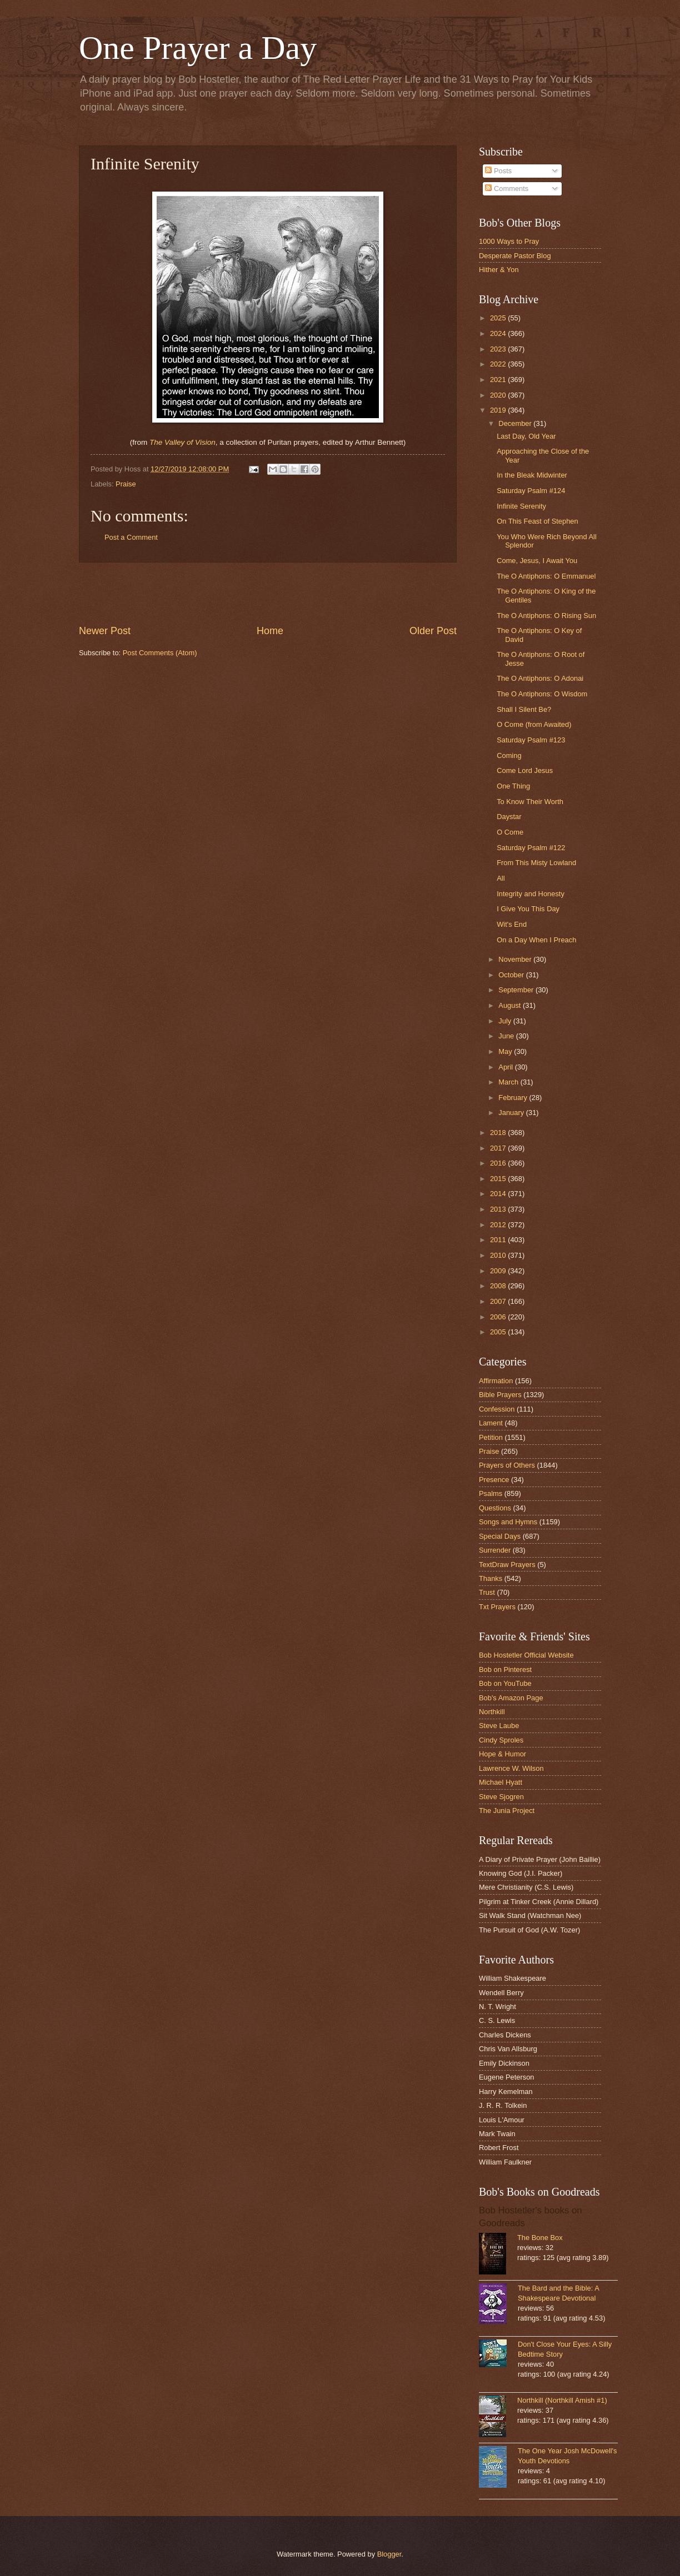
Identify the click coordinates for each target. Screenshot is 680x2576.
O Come (510, 832)
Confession (496, 1409)
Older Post (433, 630)
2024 (499, 333)
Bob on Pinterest (505, 1669)
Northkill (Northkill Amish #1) (562, 2400)
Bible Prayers (500, 1394)
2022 (499, 364)
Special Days (500, 1536)
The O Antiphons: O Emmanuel (546, 576)
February (513, 1097)
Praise (126, 484)
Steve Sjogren (501, 1796)
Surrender (495, 1550)
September (517, 990)
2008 (499, 1286)
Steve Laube (499, 1725)
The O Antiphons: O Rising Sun (546, 615)
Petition (491, 1437)
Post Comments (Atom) (160, 653)
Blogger (389, 2554)
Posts (498, 171)
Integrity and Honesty (530, 894)
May (506, 1051)
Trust (487, 1592)
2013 (499, 1209)
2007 (499, 1301)
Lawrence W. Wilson (511, 1768)
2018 (499, 1132)
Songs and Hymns (508, 1522)
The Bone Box (540, 2237)
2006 (499, 1317)
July (505, 1021)
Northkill (492, 1712)
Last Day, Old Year (526, 436)
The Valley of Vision (182, 442)
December (515, 423)
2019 (499, 410)
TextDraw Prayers (507, 1564)
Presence (494, 1479)
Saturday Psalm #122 (531, 847)
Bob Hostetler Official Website (526, 1655)
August (510, 1005)
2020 (499, 395)
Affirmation (496, 1381)
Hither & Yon (499, 269)
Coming (509, 755)
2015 (499, 1178)
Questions (495, 1508)
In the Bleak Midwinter (532, 475)
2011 (499, 1240)
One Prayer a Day (198, 47)
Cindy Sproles (501, 1740)
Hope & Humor (502, 1754)
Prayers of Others (507, 1465)
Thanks (490, 1578)
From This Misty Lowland (536, 862)
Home (270, 630)
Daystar (509, 816)
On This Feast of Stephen (537, 521)
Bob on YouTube (505, 1683)
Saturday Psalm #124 (531, 490)
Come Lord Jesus (525, 770)
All (500, 878)
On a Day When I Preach (536, 940)
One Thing (513, 786)
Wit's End (512, 924)
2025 (499, 318)
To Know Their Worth (530, 801)
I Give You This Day (528, 909)
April (506, 1067)
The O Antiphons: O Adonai (540, 678)
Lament (491, 1423)
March (509, 1082)
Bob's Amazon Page (511, 1698)
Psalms (490, 1493)
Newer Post (105, 630)
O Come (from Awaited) (534, 724)
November (515, 959)
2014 (499, 1193)
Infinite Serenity (521, 506)
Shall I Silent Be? (524, 709)
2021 (499, 379)
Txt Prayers (497, 1607)
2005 (499, 1332)
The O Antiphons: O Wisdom (542, 694)
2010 (499, 1255)
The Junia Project (506, 1810)
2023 (499, 349)
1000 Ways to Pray (509, 241)
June (507, 1036)
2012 (499, 1225)
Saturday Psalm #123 (531, 740)
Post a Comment (131, 537)
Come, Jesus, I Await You (537, 560)
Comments (506, 188)
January (512, 1112)
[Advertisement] (268, 593)
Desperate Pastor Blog (515, 256)
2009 (499, 1271)
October (512, 975)
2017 (499, 1148)
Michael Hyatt (500, 1782)
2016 (499, 1163)
